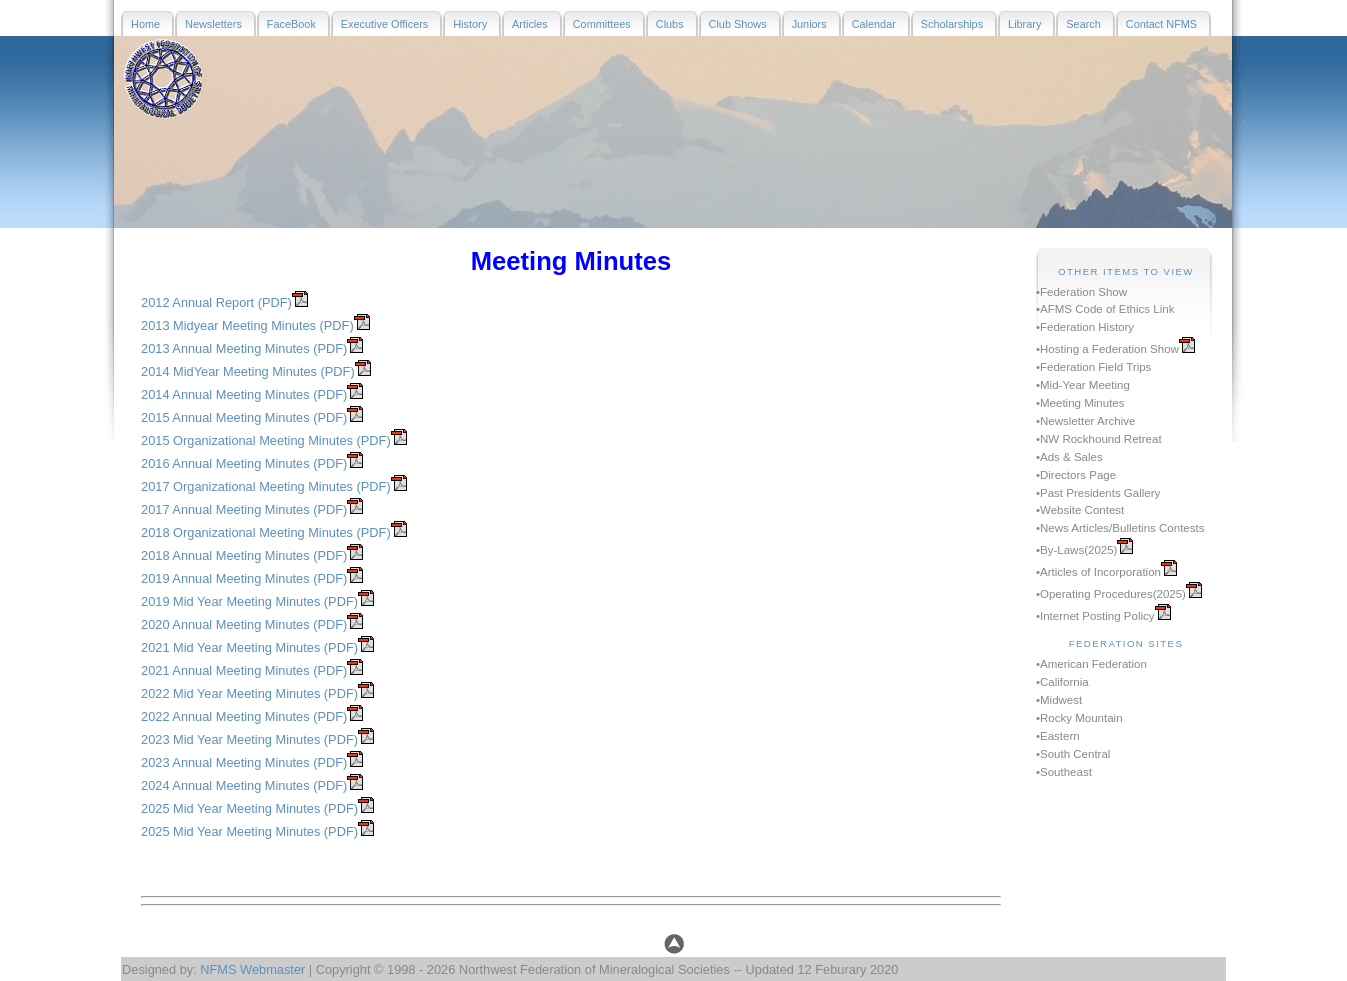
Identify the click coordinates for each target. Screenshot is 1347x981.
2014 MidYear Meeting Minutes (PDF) (248, 371)
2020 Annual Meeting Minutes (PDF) (244, 624)
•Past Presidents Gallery (1098, 493)
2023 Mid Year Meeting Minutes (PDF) (249, 739)
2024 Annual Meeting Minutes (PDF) (244, 785)
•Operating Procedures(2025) (1111, 594)
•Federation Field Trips (1093, 367)
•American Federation (1091, 664)
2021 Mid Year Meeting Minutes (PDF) (249, 647)
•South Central (1073, 754)
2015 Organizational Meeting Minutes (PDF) (266, 440)
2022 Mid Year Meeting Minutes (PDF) (249, 693)
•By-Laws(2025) (1076, 550)
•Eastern (1058, 736)
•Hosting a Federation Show (1107, 349)
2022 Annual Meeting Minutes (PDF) (244, 716)
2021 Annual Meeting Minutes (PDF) (244, 670)
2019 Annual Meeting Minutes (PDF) (244, 578)
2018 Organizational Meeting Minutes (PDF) (266, 532)
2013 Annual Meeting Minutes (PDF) (244, 348)
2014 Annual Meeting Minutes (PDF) (244, 394)
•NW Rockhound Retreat (1099, 439)
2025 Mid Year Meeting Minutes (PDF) (249, 808)
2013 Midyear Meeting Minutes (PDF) (247, 325)
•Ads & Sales (1069, 457)
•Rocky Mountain (1079, 718)
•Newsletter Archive (1085, 421)
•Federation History (1085, 327)
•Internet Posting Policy (1095, 616)
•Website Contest (1080, 510)
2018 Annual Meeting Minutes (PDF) (244, 555)
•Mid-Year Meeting (1083, 385)
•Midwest (1059, 700)
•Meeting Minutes (1080, 403)
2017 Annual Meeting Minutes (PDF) (244, 509)
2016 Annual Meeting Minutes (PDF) (244, 463)
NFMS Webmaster (252, 969)
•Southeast (1064, 772)
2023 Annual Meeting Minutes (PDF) (244, 762)
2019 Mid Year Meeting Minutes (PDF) (249, 601)
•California (1062, 682)
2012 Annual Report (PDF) (216, 302)
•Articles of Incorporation (1098, 572)
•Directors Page (1076, 475)
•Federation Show (1081, 292)
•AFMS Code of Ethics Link (1105, 309)
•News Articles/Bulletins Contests (1120, 528)
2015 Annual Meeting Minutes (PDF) (244, 417)
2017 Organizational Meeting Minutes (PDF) (266, 486)
